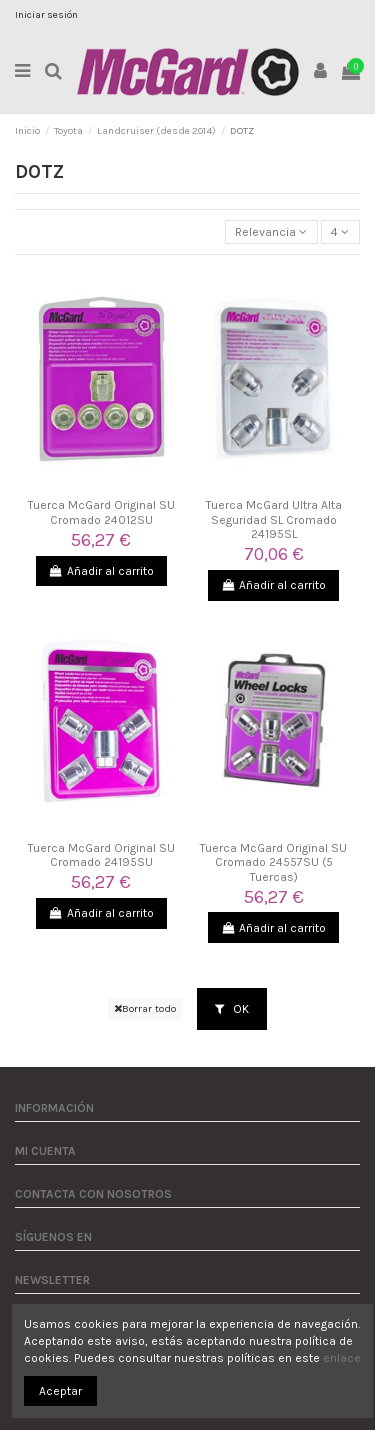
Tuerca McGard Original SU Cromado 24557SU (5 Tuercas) (273, 862)
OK (232, 1009)
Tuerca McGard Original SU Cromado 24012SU (101, 512)
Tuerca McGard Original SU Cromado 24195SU (101, 855)
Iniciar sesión (46, 15)
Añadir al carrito (101, 571)
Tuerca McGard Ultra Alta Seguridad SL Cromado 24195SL (274, 519)
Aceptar (60, 1391)
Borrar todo (145, 1008)
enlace (342, 1358)
